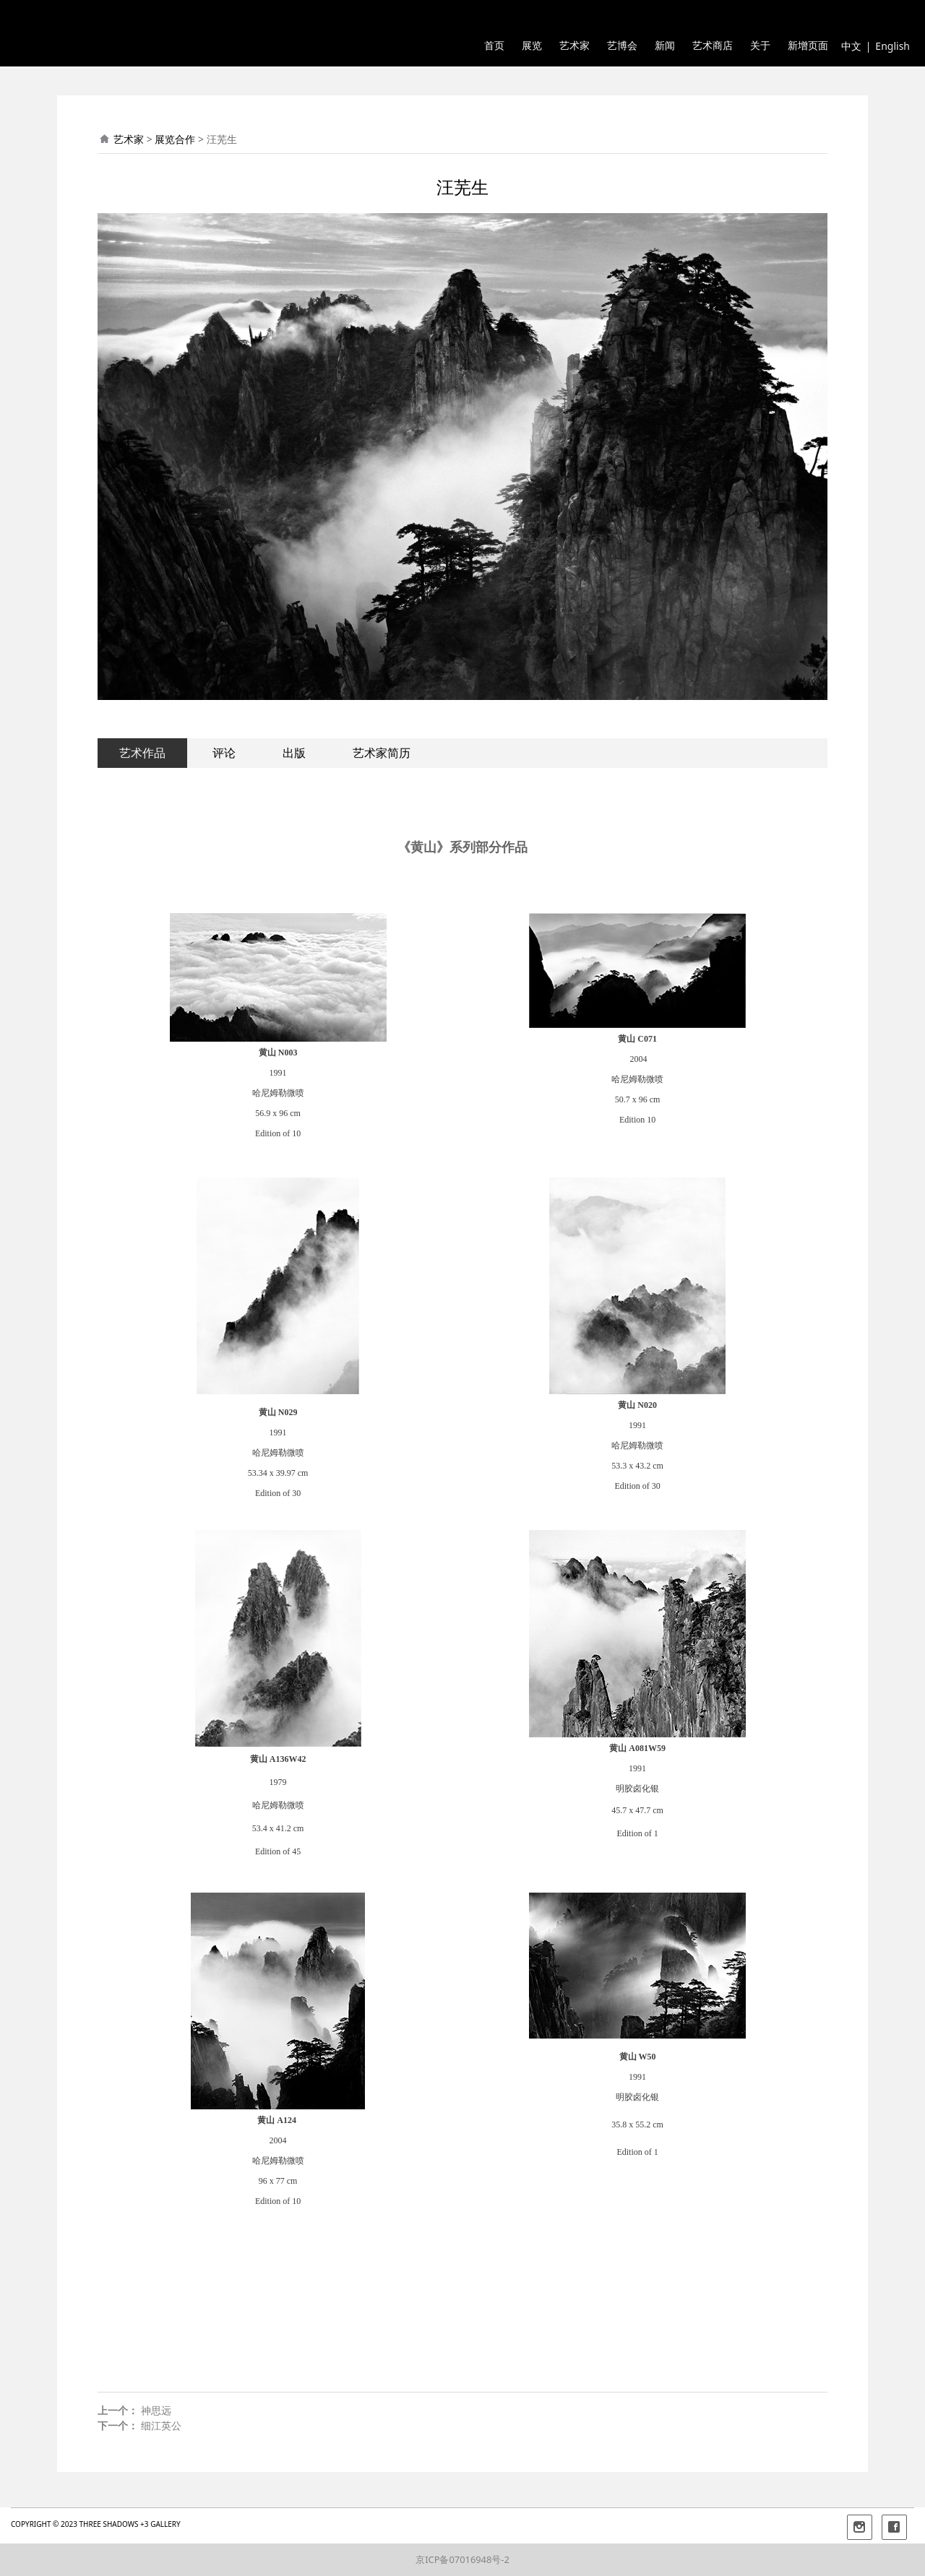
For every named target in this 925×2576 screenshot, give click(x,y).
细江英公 (161, 2425)
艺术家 (574, 45)
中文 (851, 46)
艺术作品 (142, 753)
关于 (760, 45)
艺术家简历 (381, 753)
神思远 (156, 2410)
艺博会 (622, 45)
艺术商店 (712, 45)
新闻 (665, 45)
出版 (294, 753)
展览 (532, 45)
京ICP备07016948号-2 (462, 2559)
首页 (494, 45)
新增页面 (808, 45)
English (892, 46)
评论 (224, 753)
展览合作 (175, 139)
